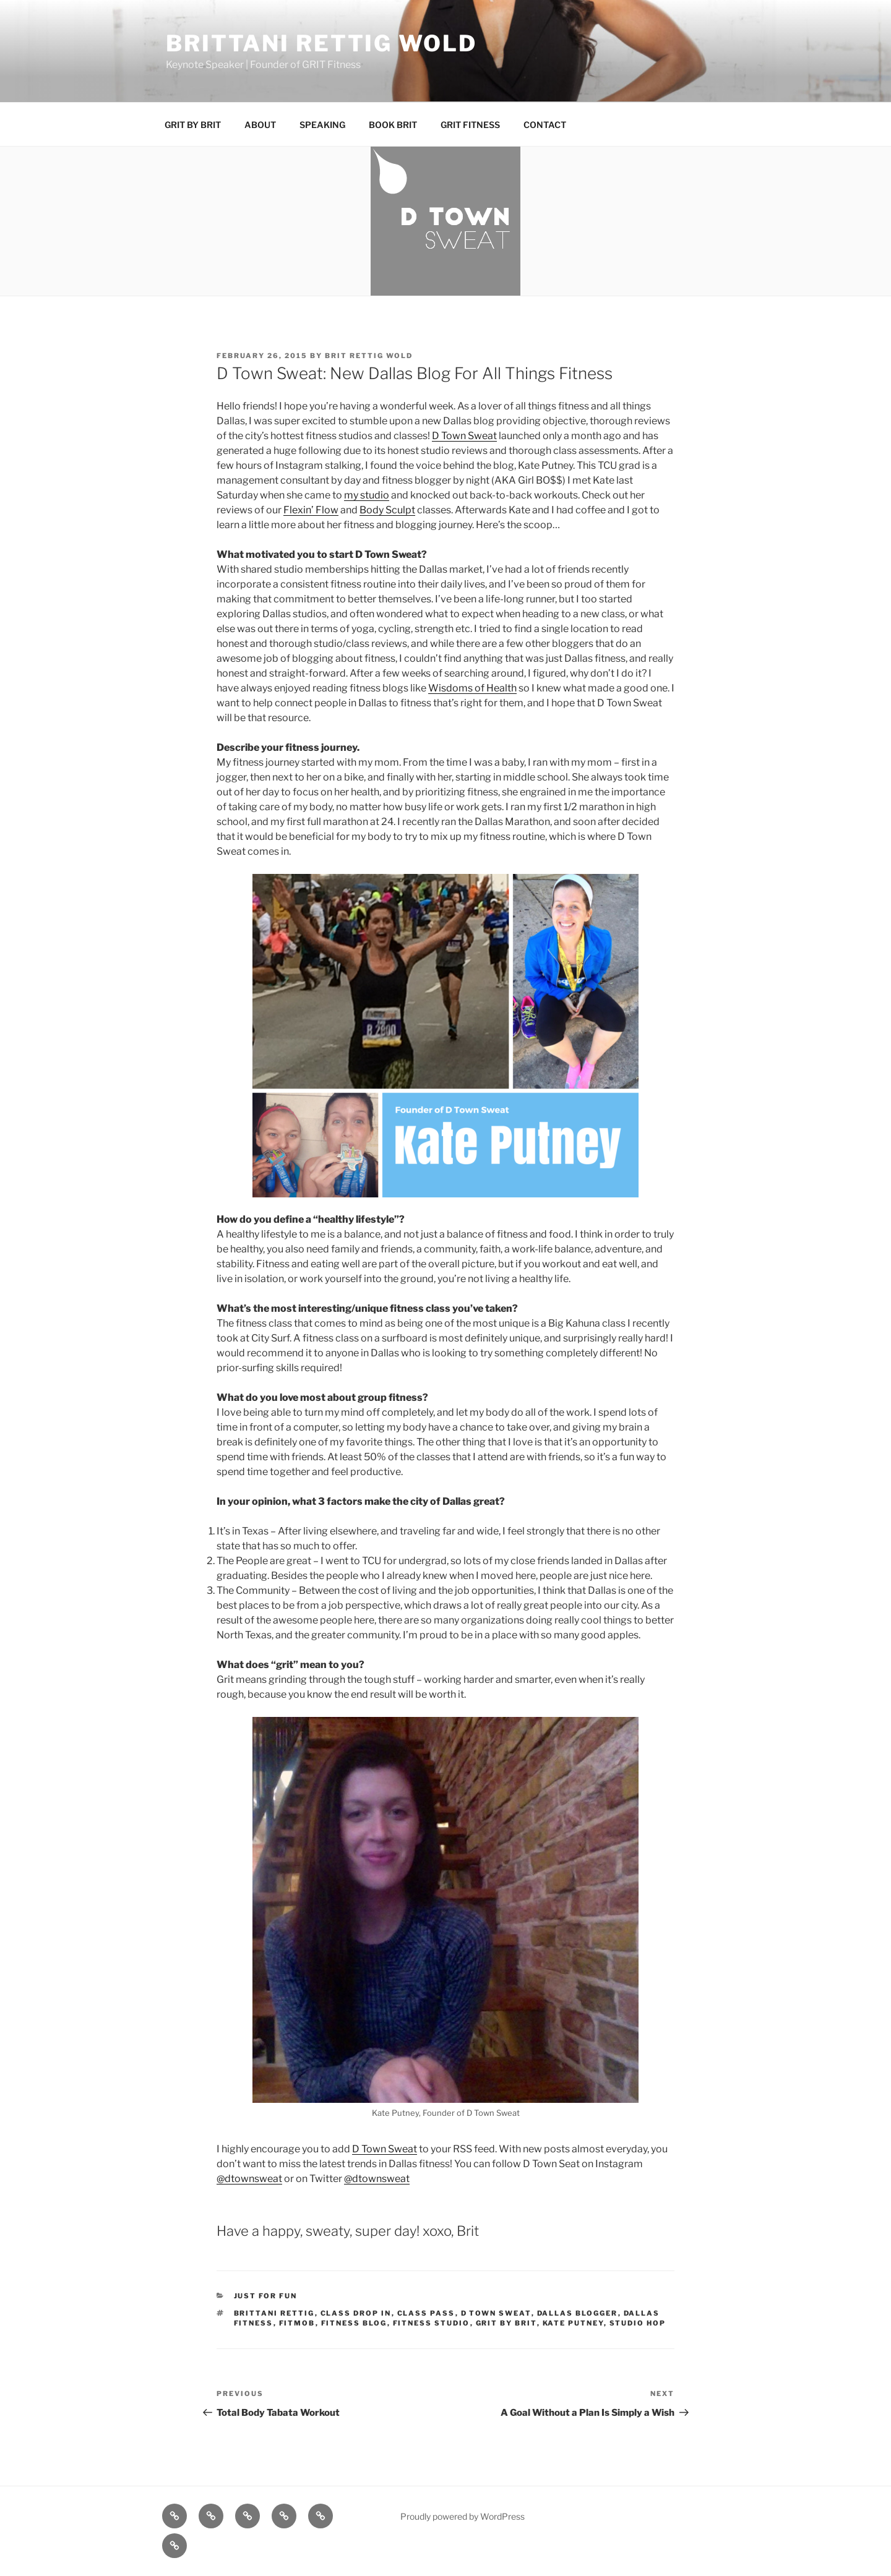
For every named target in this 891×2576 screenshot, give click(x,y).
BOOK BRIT (393, 124)
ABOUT (260, 124)
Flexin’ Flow (310, 510)
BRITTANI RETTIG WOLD (321, 43)
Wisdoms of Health (472, 688)
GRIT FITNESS (470, 124)
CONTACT (544, 124)
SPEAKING (322, 124)
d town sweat (496, 2313)
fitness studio (431, 2323)
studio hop (637, 2323)
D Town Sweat (464, 436)
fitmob (297, 2323)
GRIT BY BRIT (193, 124)
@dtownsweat (249, 2178)
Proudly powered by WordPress (462, 2516)
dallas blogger (577, 2313)
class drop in (356, 2313)
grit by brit (506, 2323)
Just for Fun (266, 2295)
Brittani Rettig (274, 2313)
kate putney (573, 2323)
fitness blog (354, 2323)
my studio (366, 495)
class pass (426, 2313)
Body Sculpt (387, 510)
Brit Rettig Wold (369, 355)
